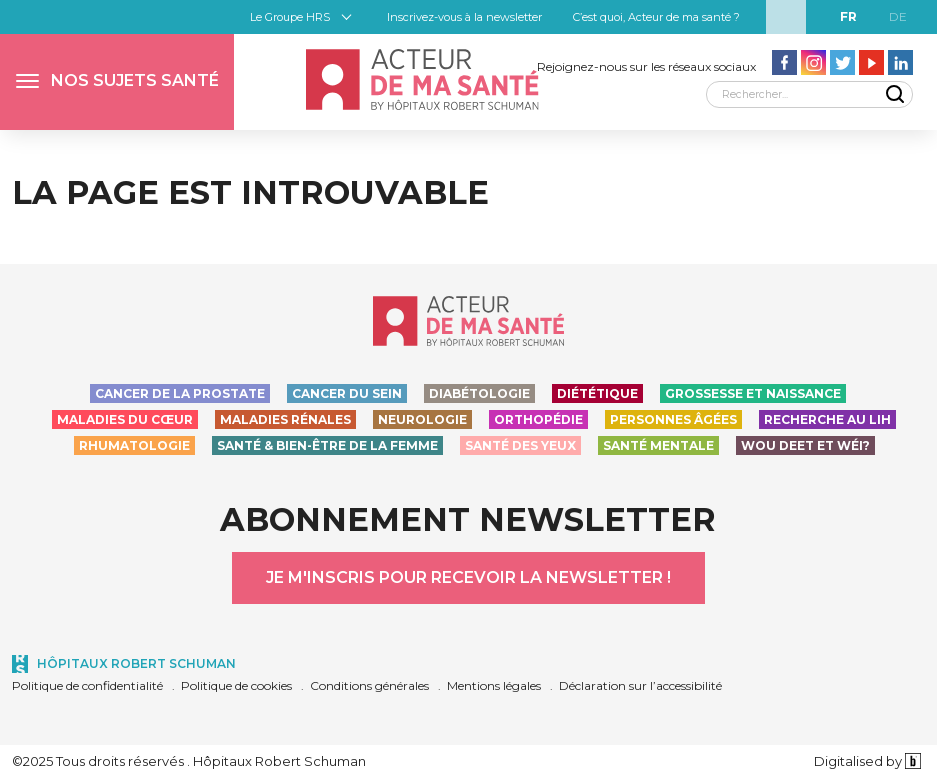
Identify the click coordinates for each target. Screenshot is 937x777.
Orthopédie (538, 419)
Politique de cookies (236, 685)
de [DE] (898, 16)
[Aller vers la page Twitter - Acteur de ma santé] (842, 62)
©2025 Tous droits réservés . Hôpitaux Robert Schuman (189, 761)
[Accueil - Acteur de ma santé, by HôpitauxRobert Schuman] (421, 79)
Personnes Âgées (673, 419)
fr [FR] (848, 16)
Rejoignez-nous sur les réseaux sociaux (646, 66)
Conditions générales (369, 685)
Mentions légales (494, 685)
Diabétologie (479, 393)
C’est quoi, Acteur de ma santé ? (656, 17)
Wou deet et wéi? (805, 445)
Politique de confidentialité (87, 685)
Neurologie (422, 419)
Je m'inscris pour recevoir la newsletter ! (468, 577)
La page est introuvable (250, 192)
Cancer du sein (347, 393)
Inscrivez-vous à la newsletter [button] (464, 17)
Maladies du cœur (125, 419)
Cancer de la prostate (180, 393)
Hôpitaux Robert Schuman (136, 663)
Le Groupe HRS (290, 17)
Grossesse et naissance (753, 393)
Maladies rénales (285, 419)
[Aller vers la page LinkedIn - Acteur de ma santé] (900, 62)
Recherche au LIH (827, 419)
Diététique (597, 393)
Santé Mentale (658, 445)
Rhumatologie (134, 445)
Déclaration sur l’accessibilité (640, 685)
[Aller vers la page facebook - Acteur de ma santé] (784, 62)
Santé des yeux (520, 445)
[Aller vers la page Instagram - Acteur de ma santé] (813, 62)
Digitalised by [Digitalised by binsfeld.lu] (867, 761)
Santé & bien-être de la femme (327, 445)
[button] (117, 82)
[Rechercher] (809, 94)
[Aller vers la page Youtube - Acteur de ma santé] (871, 62)
